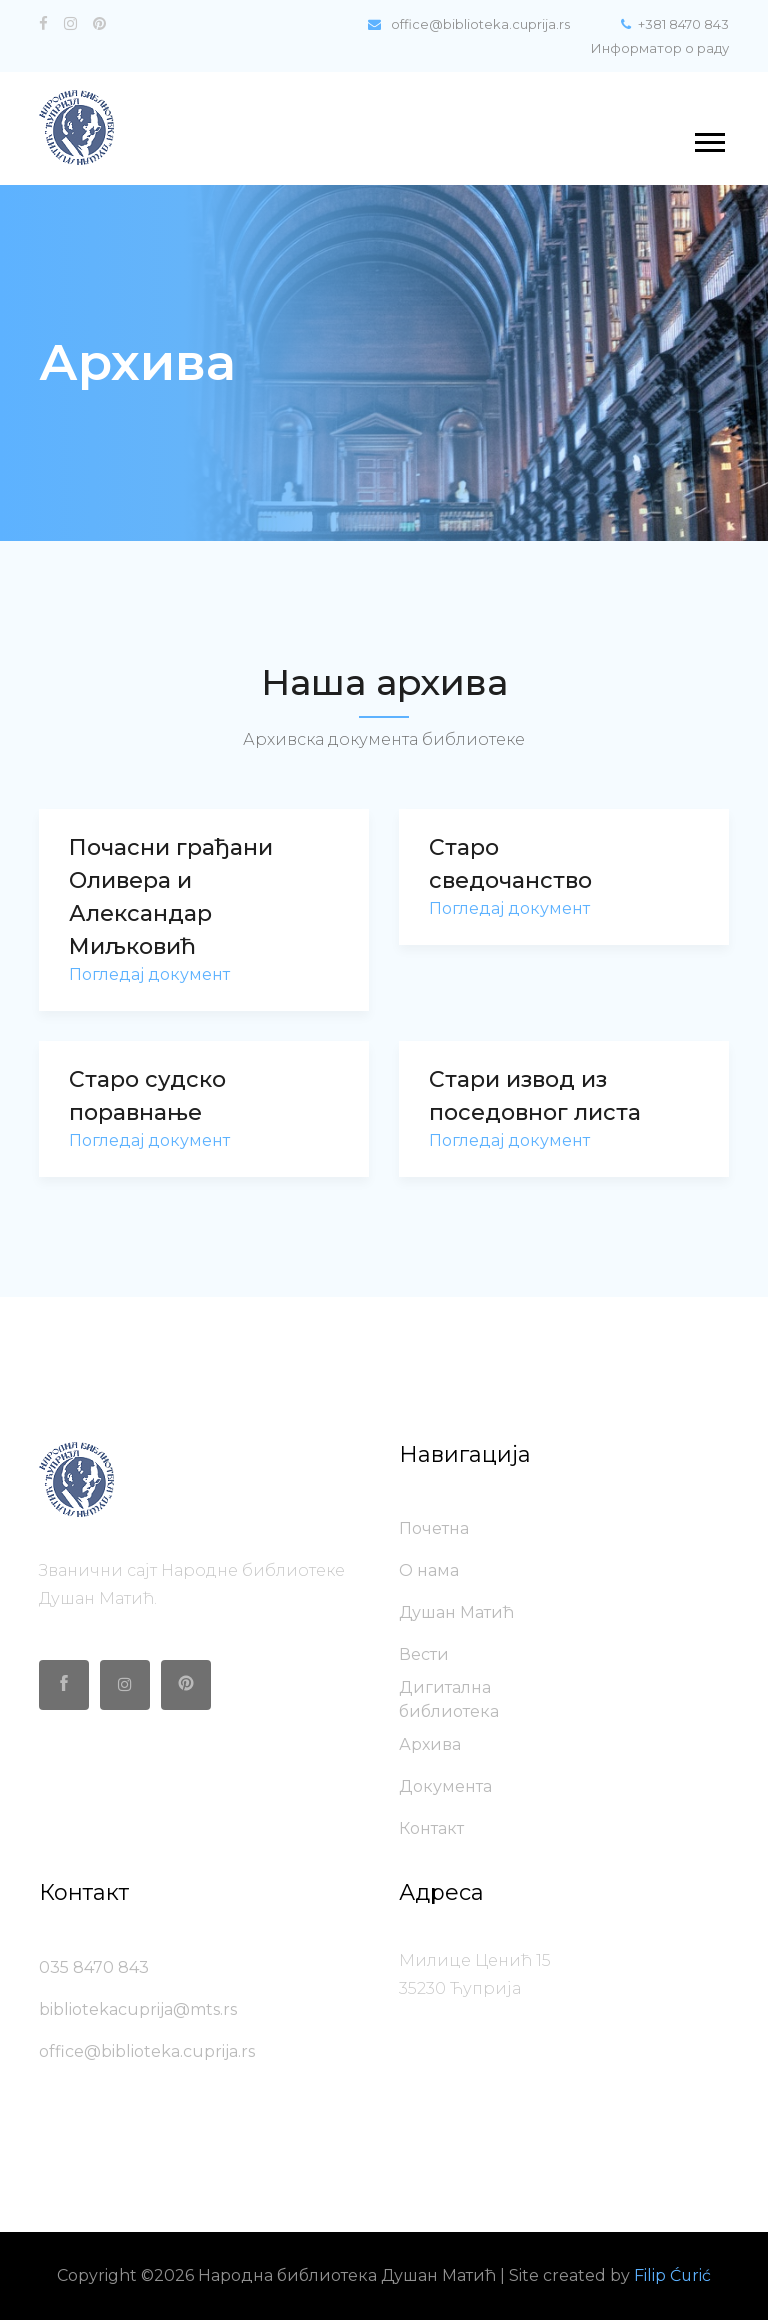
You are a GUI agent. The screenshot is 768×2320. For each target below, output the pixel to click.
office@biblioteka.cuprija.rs (466, 24)
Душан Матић (456, 1612)
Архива (430, 1744)
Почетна (434, 1528)
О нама (429, 1570)
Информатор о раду (660, 48)
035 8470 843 (94, 1967)
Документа (445, 1786)
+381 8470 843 (675, 24)
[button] (708, 138)
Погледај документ (149, 974)
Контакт (431, 1828)
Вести (424, 1654)
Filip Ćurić (673, 2275)
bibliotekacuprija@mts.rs (138, 2009)
